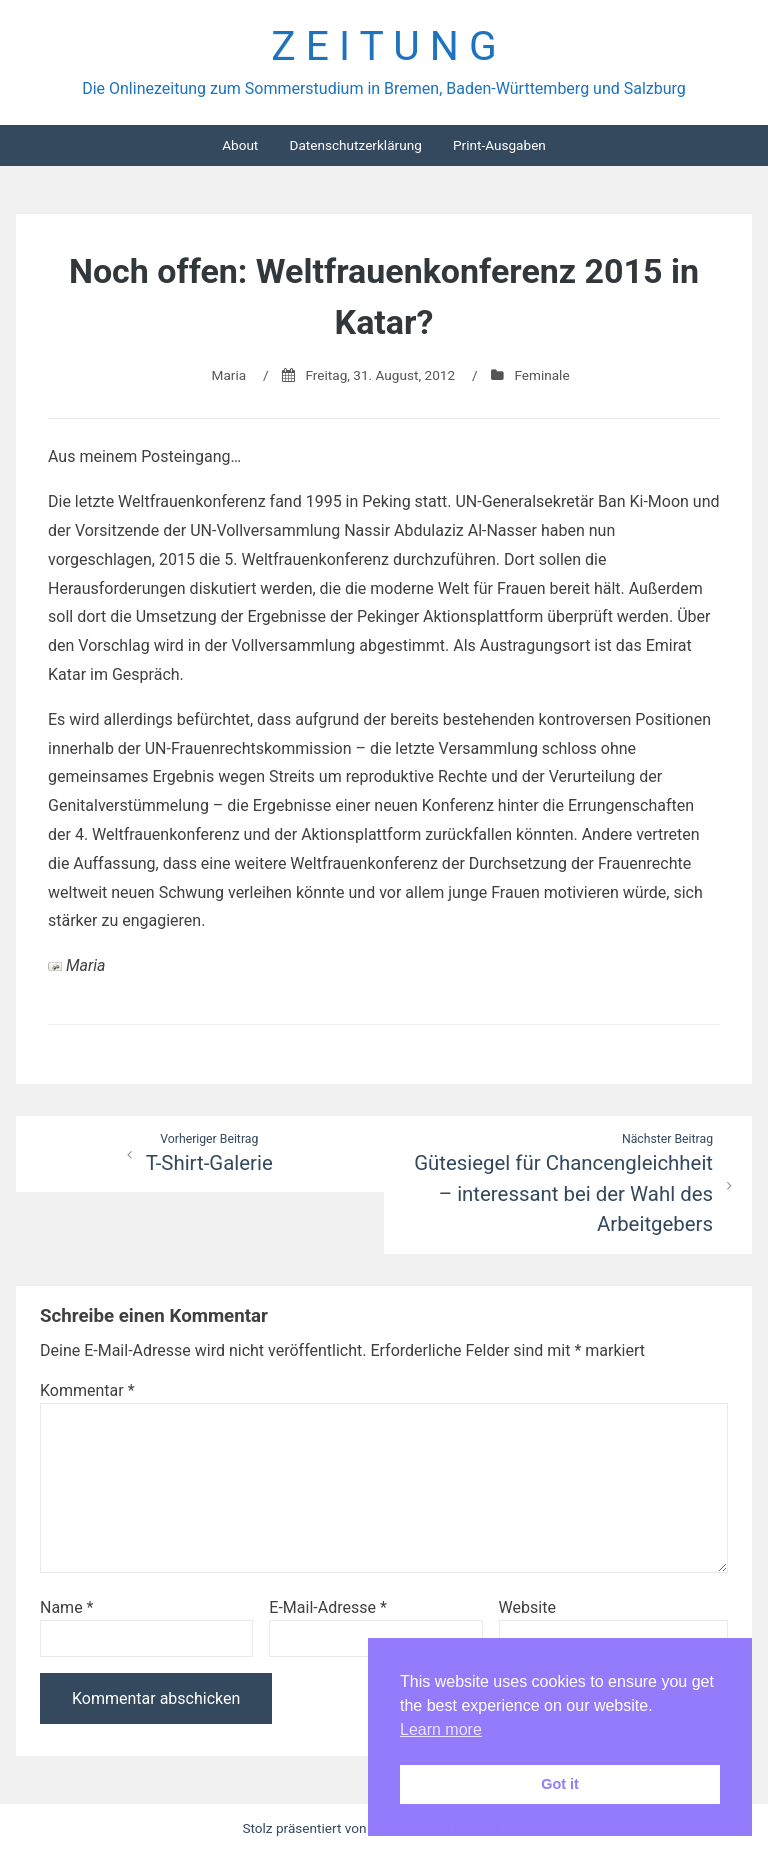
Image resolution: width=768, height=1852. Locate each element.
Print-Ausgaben (499, 145)
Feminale (541, 375)
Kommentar (87, 1390)
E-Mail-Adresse (327, 1607)
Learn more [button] (441, 1729)
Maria (229, 375)
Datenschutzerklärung (355, 145)
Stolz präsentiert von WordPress (340, 1828)
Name (67, 1607)
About (240, 145)
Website (527, 1607)
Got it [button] (560, 1784)
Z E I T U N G (384, 46)
